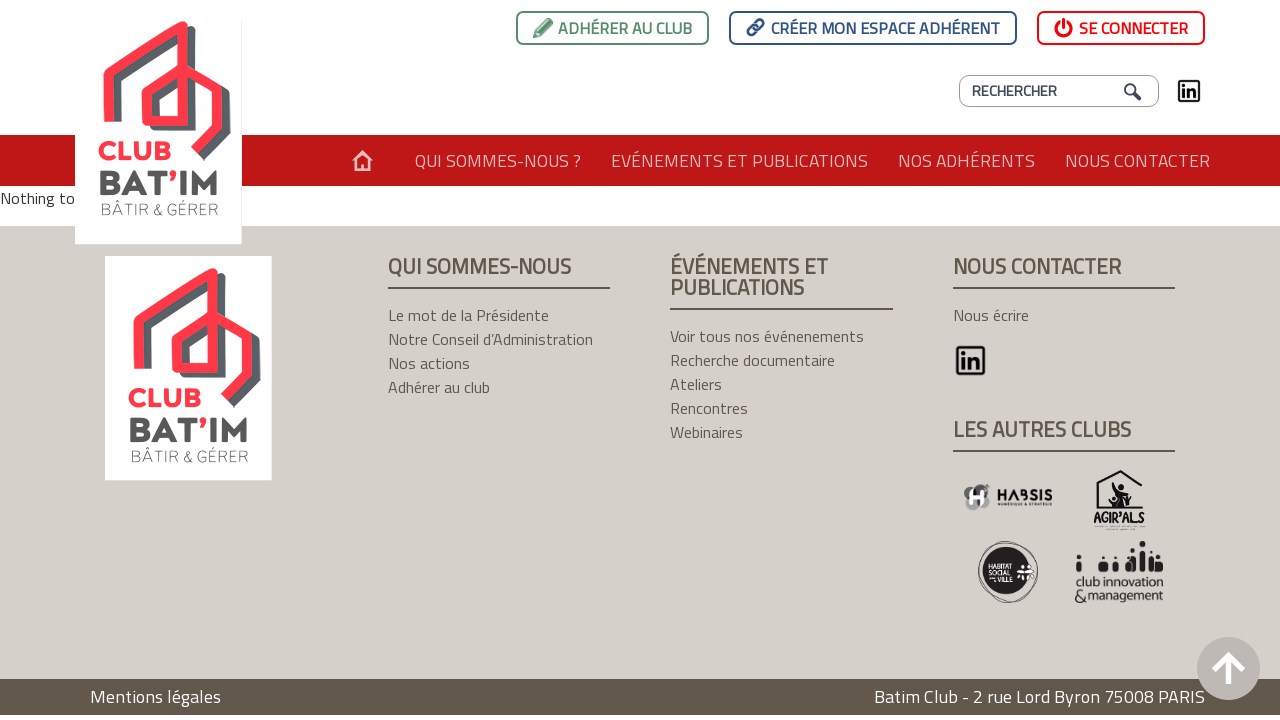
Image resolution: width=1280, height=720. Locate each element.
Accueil (362, 160)
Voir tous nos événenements (767, 336)
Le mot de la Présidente (468, 315)
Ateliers (696, 384)
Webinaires (706, 432)
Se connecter (1133, 28)
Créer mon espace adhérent (885, 28)
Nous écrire (991, 315)
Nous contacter (1137, 160)
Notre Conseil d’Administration (490, 339)
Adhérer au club (625, 28)
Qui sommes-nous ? (498, 160)
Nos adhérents (966, 160)
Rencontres (709, 408)
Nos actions (429, 363)
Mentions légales (155, 696)
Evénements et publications (739, 160)
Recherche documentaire (752, 360)
